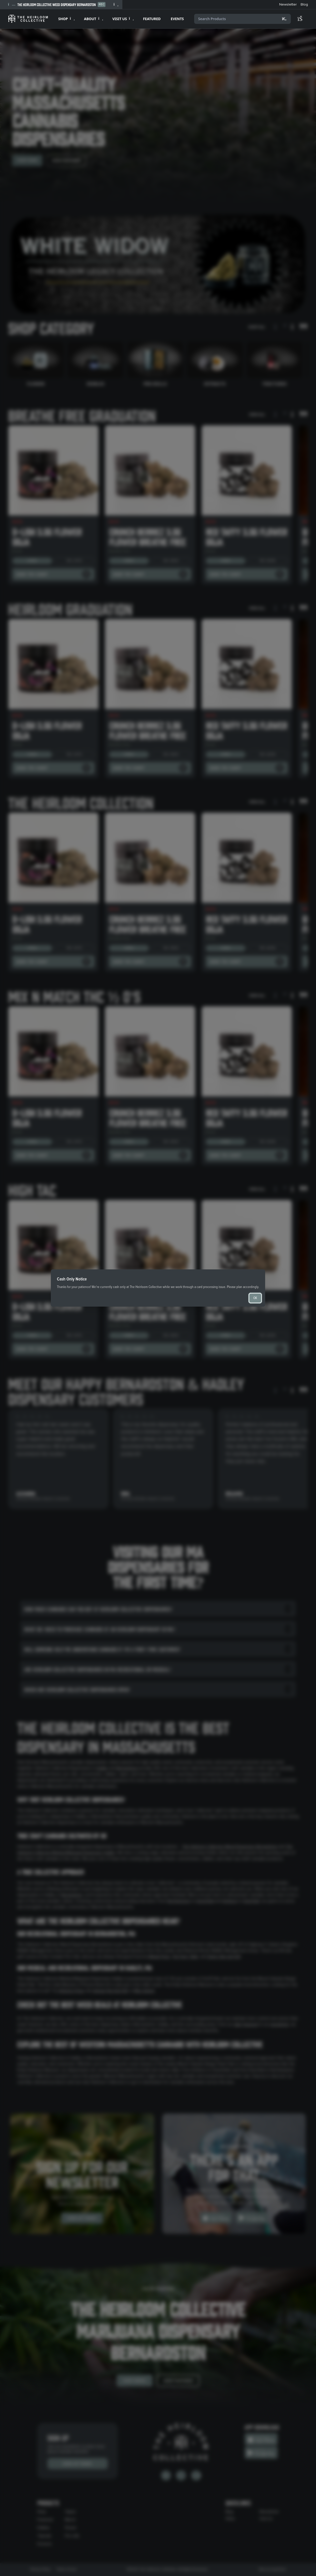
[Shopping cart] (302, 18)
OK (255, 1298)
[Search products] (242, 19)
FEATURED (152, 18)
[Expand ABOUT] (93, 18)
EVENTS (177, 18)
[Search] (284, 18)
